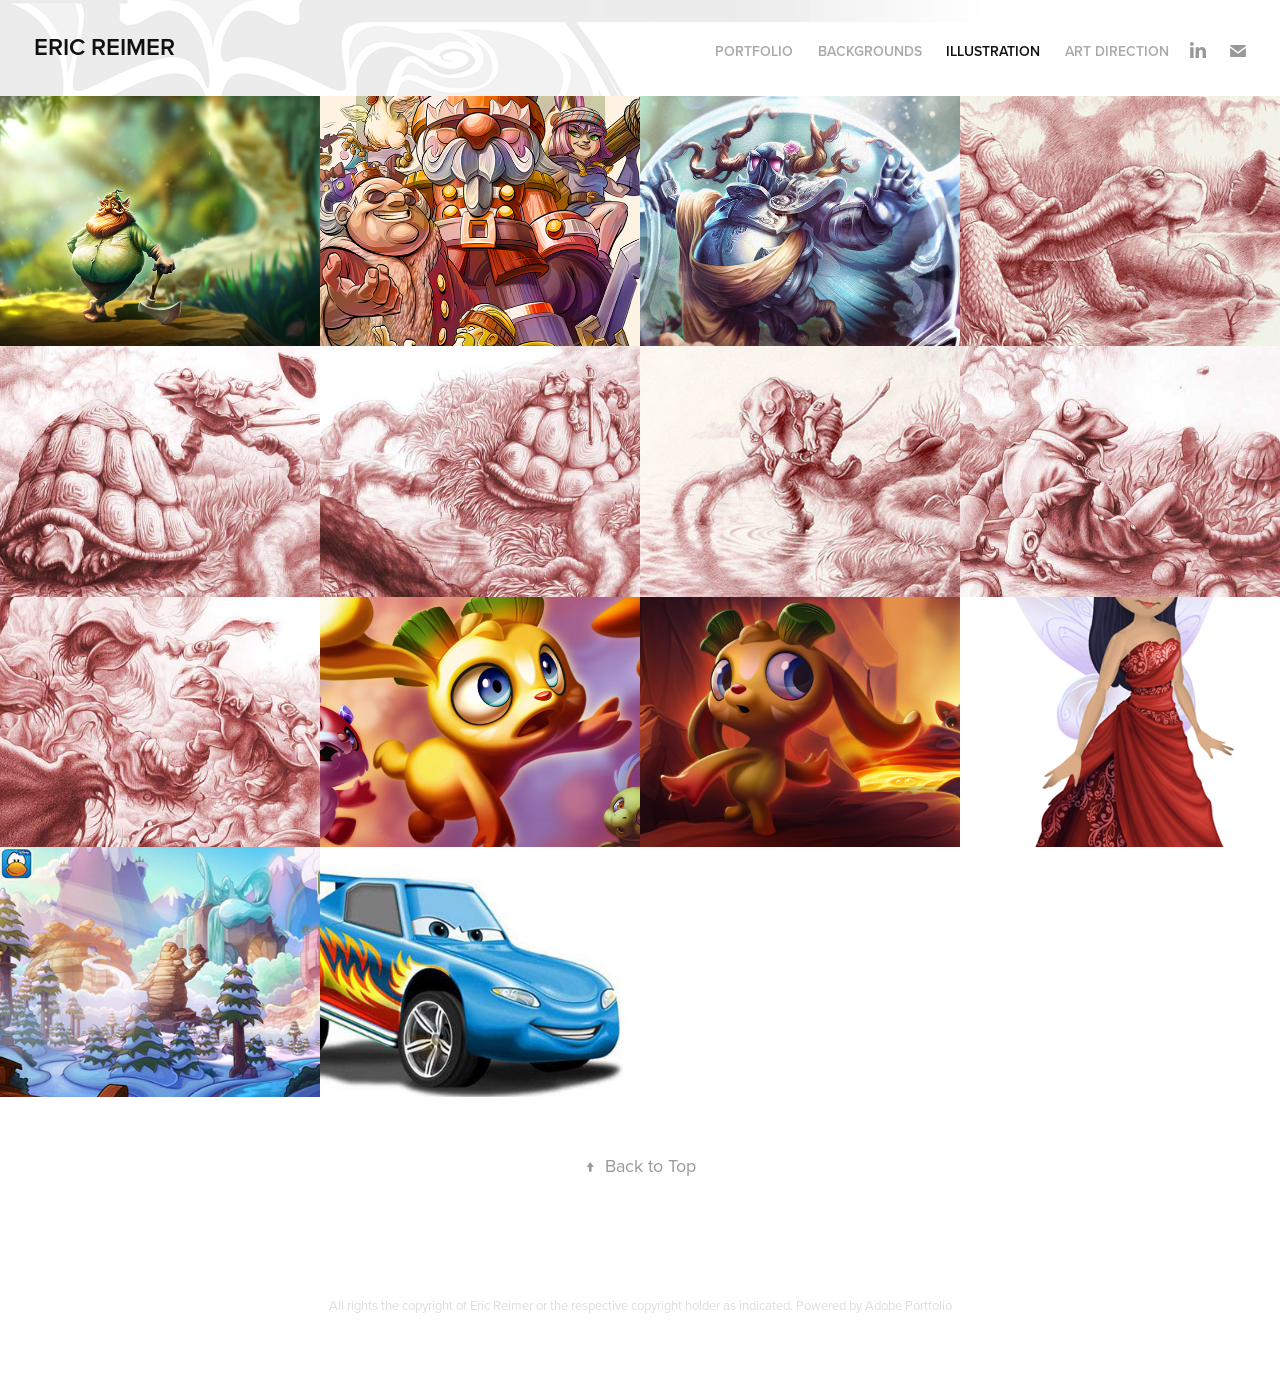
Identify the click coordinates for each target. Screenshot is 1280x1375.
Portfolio (754, 51)
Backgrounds (870, 51)
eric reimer (107, 46)
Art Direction (1117, 51)
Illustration (993, 51)
